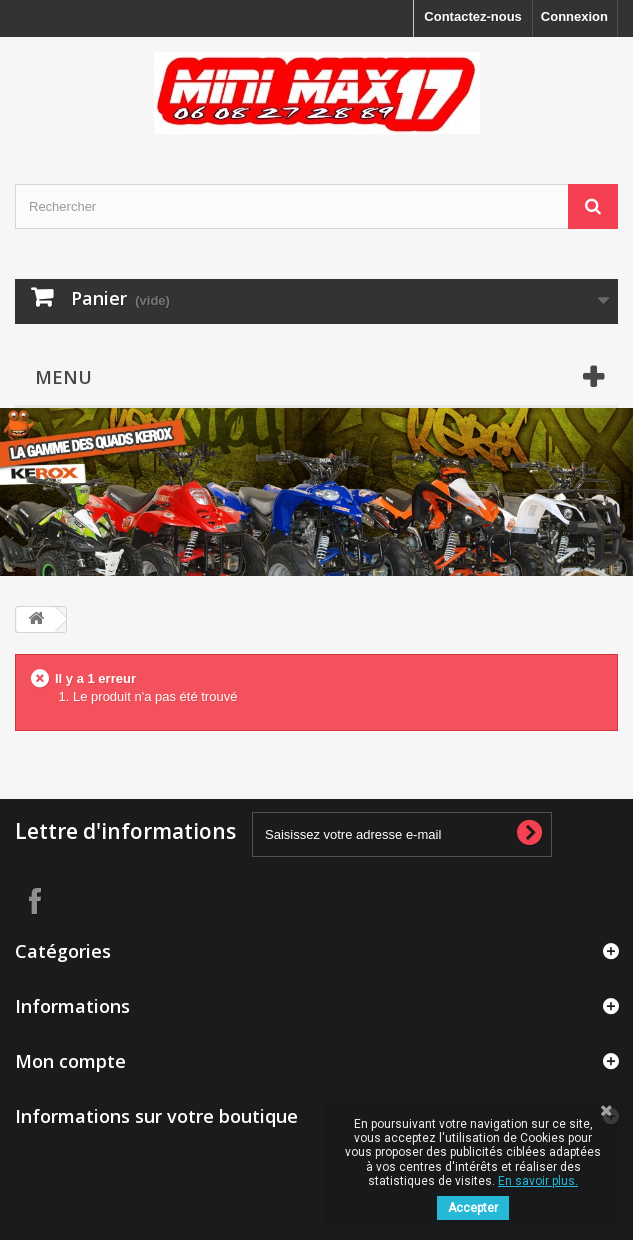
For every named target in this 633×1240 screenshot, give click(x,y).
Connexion (574, 16)
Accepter (473, 1208)
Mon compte (70, 1061)
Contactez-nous (473, 16)
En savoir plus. (538, 1181)
